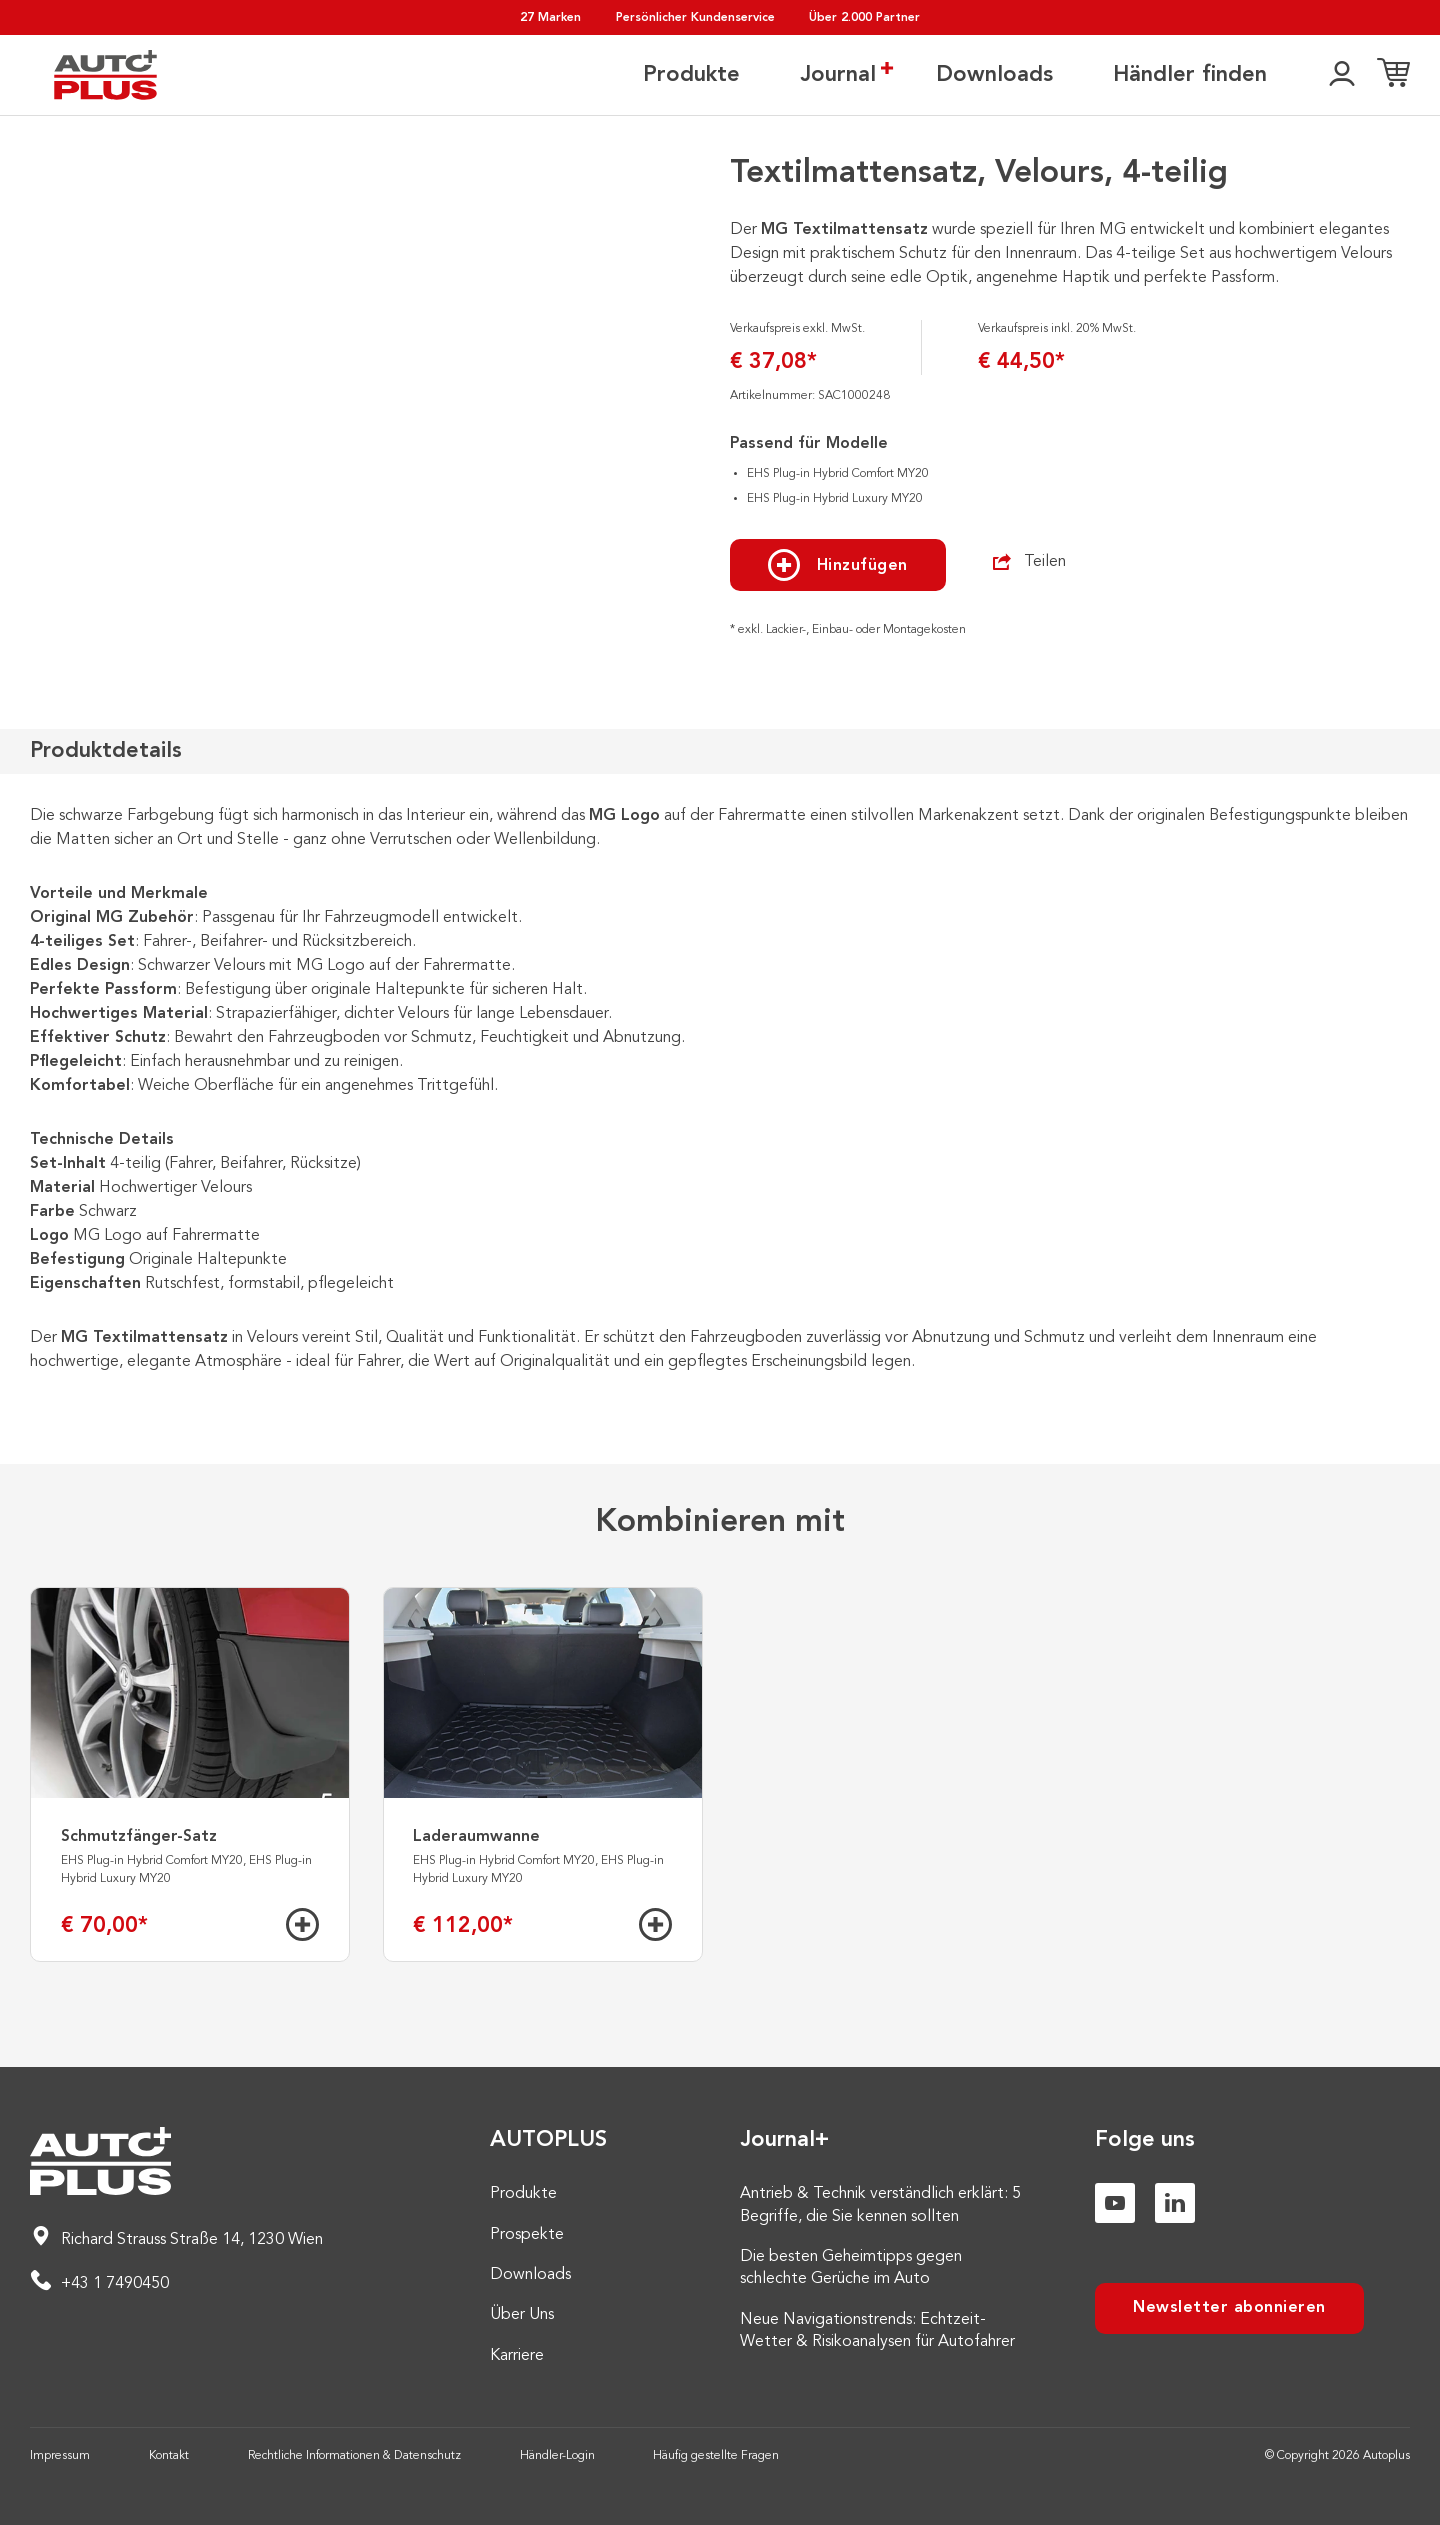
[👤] (1342, 75)
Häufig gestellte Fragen (716, 2456)
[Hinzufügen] (302, 1924)
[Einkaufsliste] (1393, 75)
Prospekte (527, 2235)
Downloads (994, 75)
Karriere (517, 2356)
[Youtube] (1115, 2203)
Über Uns (522, 2315)
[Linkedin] (1175, 2203)
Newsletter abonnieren (1229, 2308)
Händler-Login (557, 2456)
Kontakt (169, 2456)
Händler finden (1190, 75)
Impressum (60, 2456)
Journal (838, 74)
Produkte (691, 75)
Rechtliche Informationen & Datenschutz (354, 2456)
